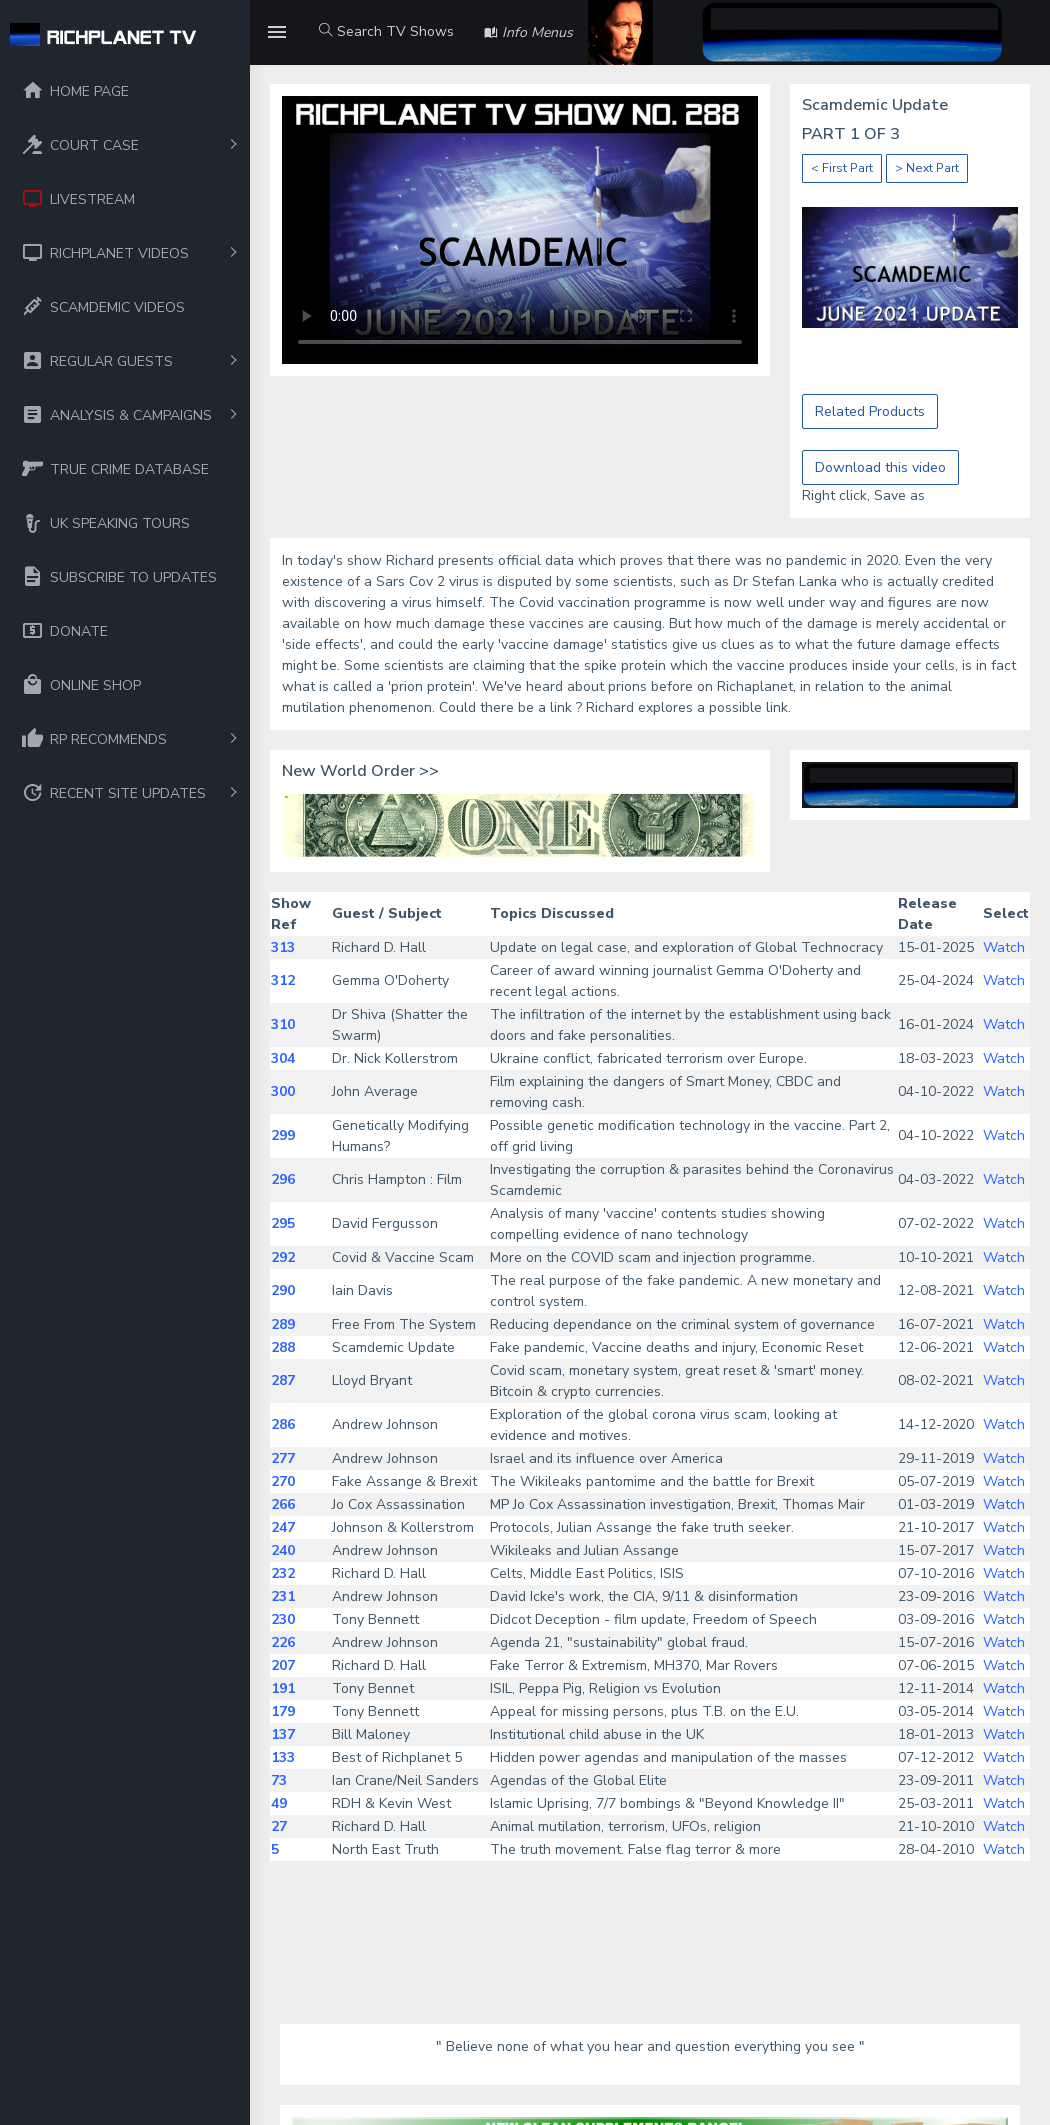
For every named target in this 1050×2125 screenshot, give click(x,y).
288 (283, 1347)
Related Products (870, 411)
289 (283, 1324)
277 (283, 1458)
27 (279, 1826)
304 (283, 1058)
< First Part (842, 168)
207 (283, 1665)
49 (279, 1803)
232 (283, 1573)
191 (283, 1688)
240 (283, 1550)
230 (283, 1619)
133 (283, 1757)
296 (283, 1179)
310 (283, 1024)
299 (283, 1135)
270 (283, 1481)
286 (283, 1424)
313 (283, 947)
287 (283, 1380)
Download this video (880, 467)
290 (283, 1290)
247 (283, 1527)
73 (279, 1780)
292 (283, 1257)
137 (283, 1734)
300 (283, 1091)
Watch (1004, 947)
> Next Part (927, 168)
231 (283, 1596)
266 (283, 1504)
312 (283, 980)
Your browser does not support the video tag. (520, 230)
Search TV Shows (386, 31)
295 (283, 1223)
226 (283, 1642)
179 (283, 1711)
